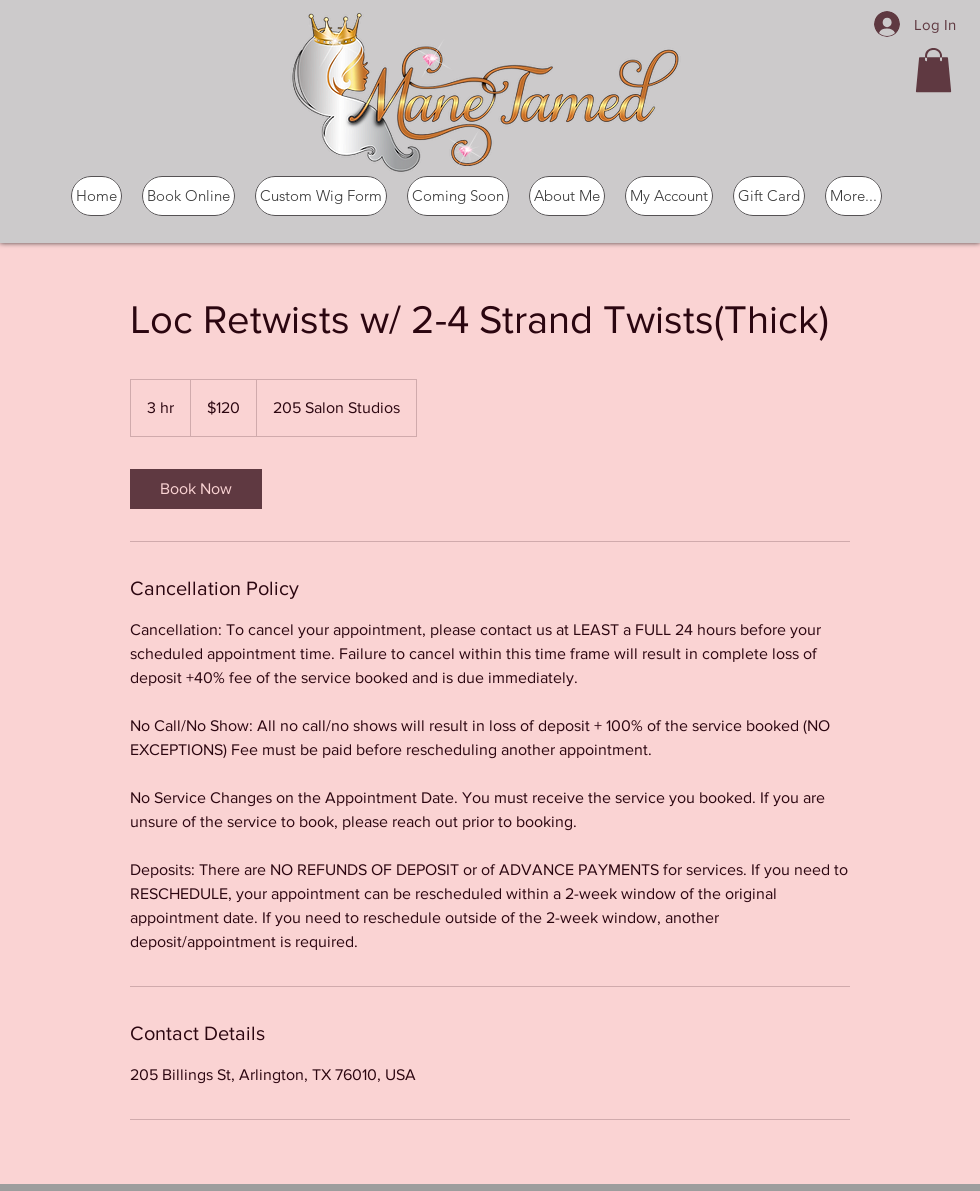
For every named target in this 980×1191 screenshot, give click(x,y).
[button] (933, 70)
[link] (196, 489)
